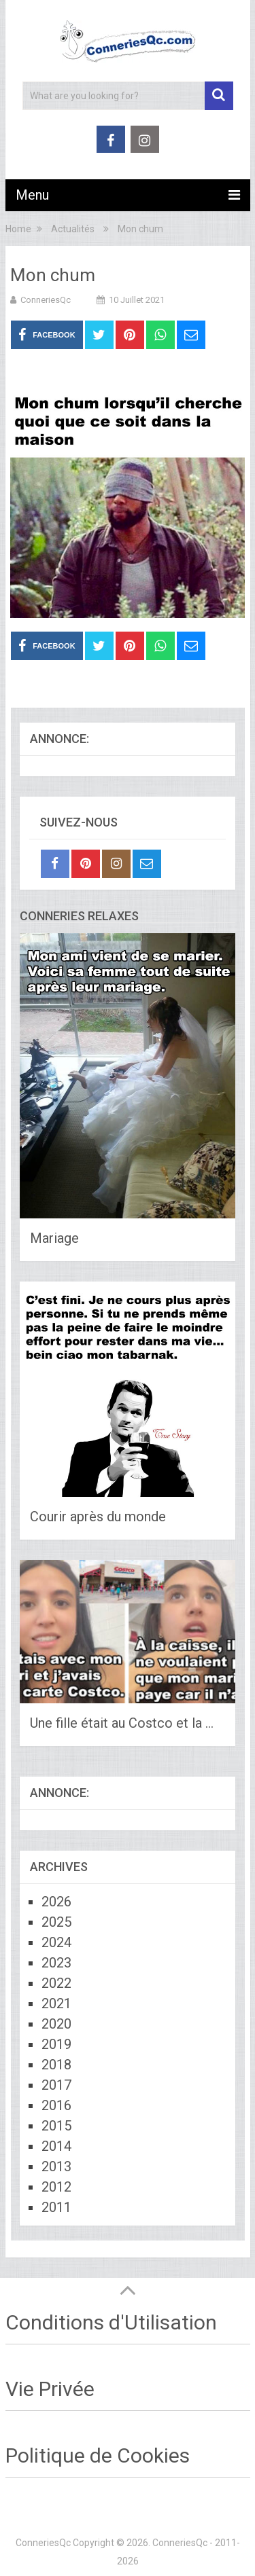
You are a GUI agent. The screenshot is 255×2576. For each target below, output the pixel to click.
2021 (56, 2003)
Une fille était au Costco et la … (122, 1723)
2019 (56, 2044)
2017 (56, 2085)
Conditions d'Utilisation (111, 2322)
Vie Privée (50, 2389)
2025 (56, 1922)
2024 (56, 1942)
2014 (56, 2146)
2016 (56, 2105)
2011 (56, 2207)
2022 (56, 1983)
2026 (56, 1901)
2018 (56, 2064)
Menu (32, 195)
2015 (56, 2126)
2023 (56, 1963)
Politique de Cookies (97, 2455)
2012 (56, 2187)
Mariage (54, 1238)
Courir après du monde (98, 1516)
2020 (56, 2024)
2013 (56, 2166)
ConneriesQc (45, 300)
